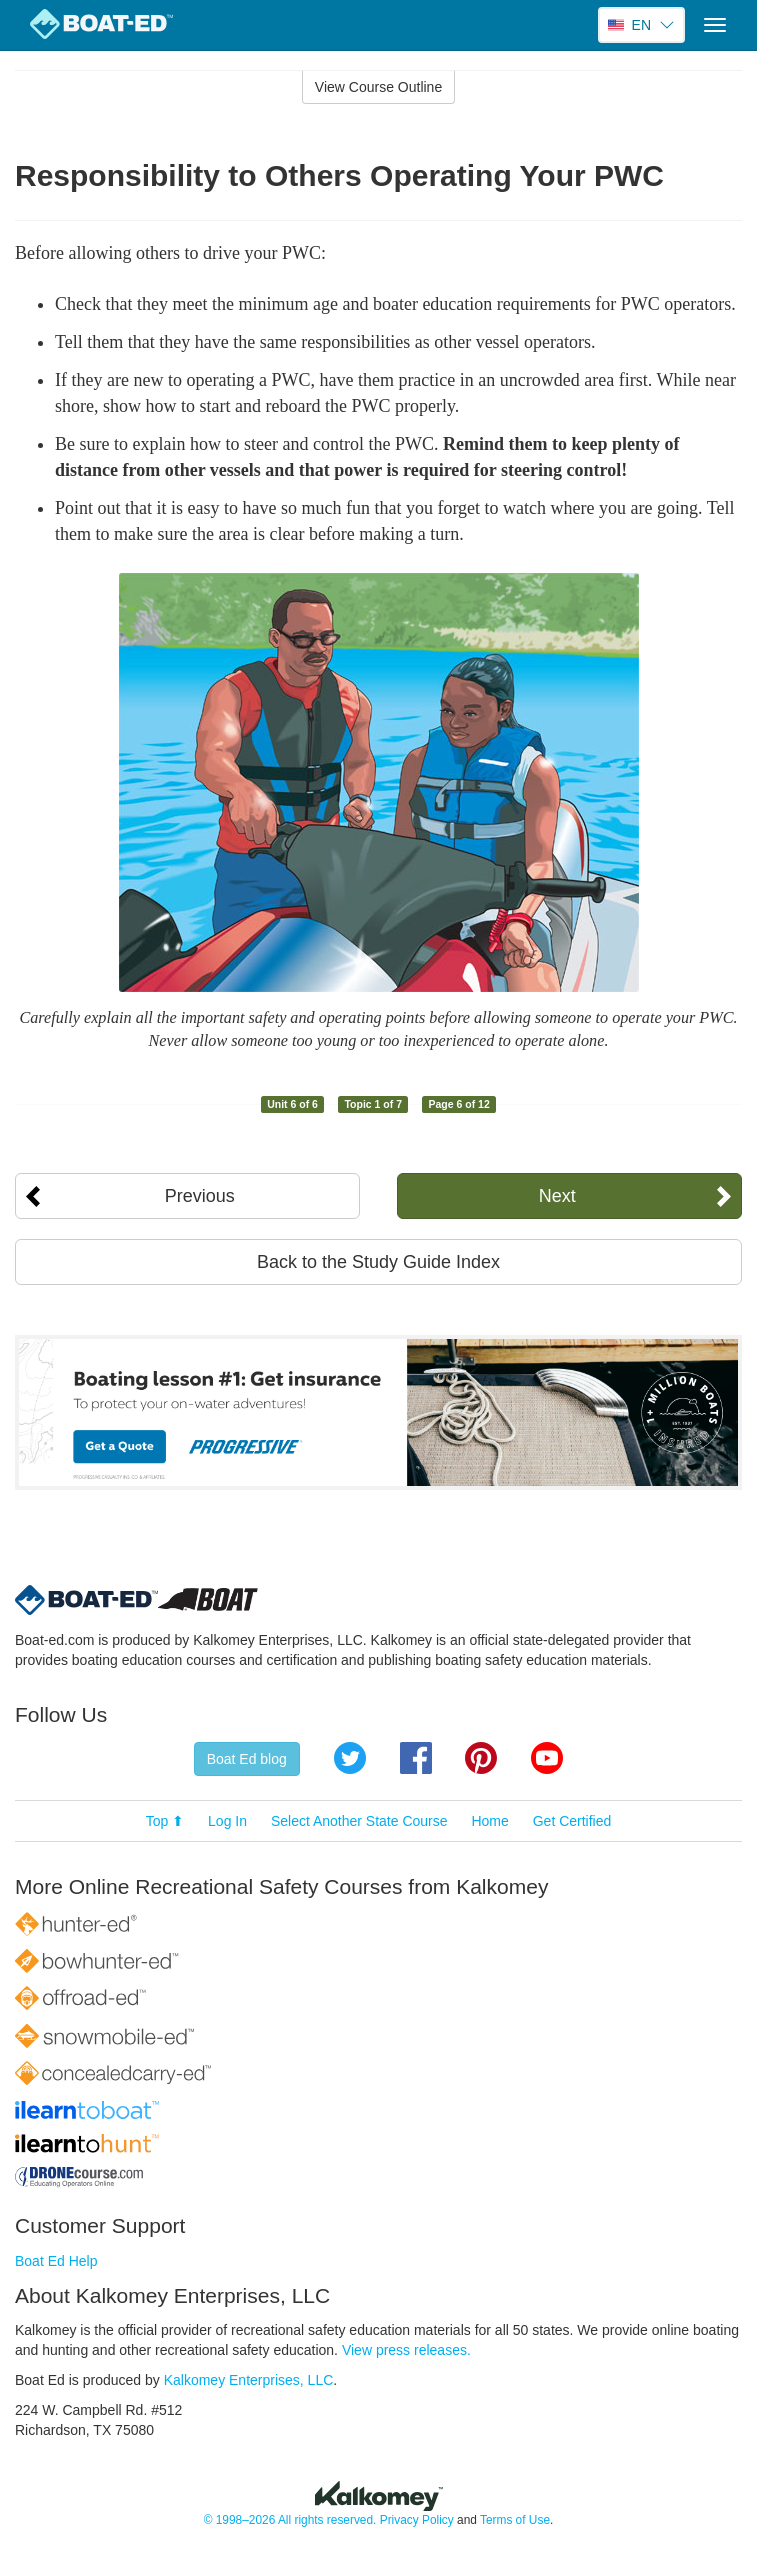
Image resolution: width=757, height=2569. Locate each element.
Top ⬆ (165, 1821)
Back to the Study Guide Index (378, 1262)
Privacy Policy (417, 2520)
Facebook (416, 1758)
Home (489, 1821)
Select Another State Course (359, 1821)
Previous (200, 1196)
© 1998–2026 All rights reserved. (290, 2520)
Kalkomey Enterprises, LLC (249, 2380)
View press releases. (406, 2350)
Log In (227, 1821)
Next (557, 1196)
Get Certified (572, 1821)
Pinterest (481, 1758)
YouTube (547, 1758)
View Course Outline (378, 87)
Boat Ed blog (247, 1759)
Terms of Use (515, 2520)
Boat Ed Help (56, 2261)
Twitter (350, 1758)
